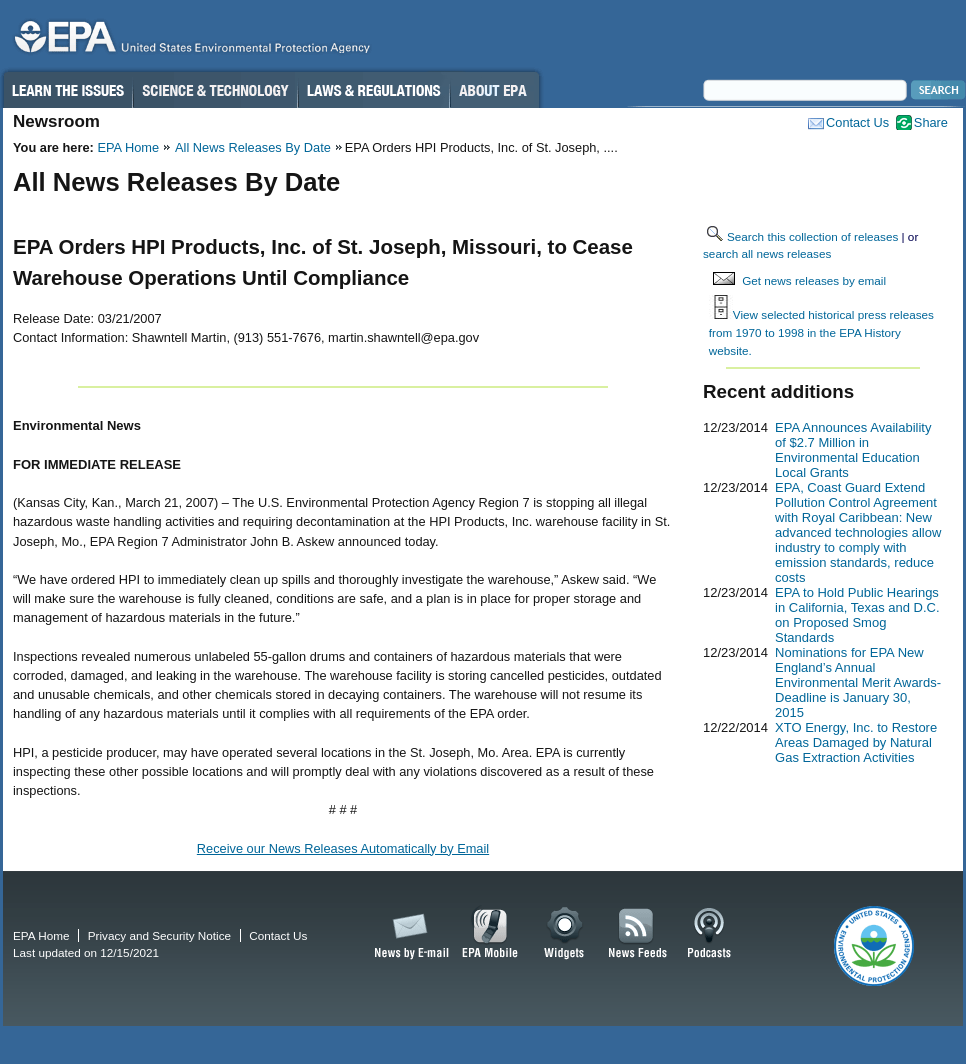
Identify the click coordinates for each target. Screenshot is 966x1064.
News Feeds (638, 934)
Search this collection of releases (812, 236)
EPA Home (128, 147)
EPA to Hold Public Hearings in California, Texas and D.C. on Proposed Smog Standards (857, 615)
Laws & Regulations (373, 90)
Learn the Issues (67, 90)
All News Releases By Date (253, 147)
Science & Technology (215, 90)
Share (931, 122)
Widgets (565, 934)
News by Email (408, 934)
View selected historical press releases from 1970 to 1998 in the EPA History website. (821, 332)
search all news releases (767, 253)
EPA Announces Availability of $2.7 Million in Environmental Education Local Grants (853, 450)
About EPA (494, 90)
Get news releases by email (814, 280)
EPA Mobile (490, 934)
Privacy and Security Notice (159, 935)
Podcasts (709, 934)
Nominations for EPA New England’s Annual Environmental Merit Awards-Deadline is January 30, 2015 (858, 682)
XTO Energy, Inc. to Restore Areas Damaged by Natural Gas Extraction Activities (856, 742)
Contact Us (857, 122)
